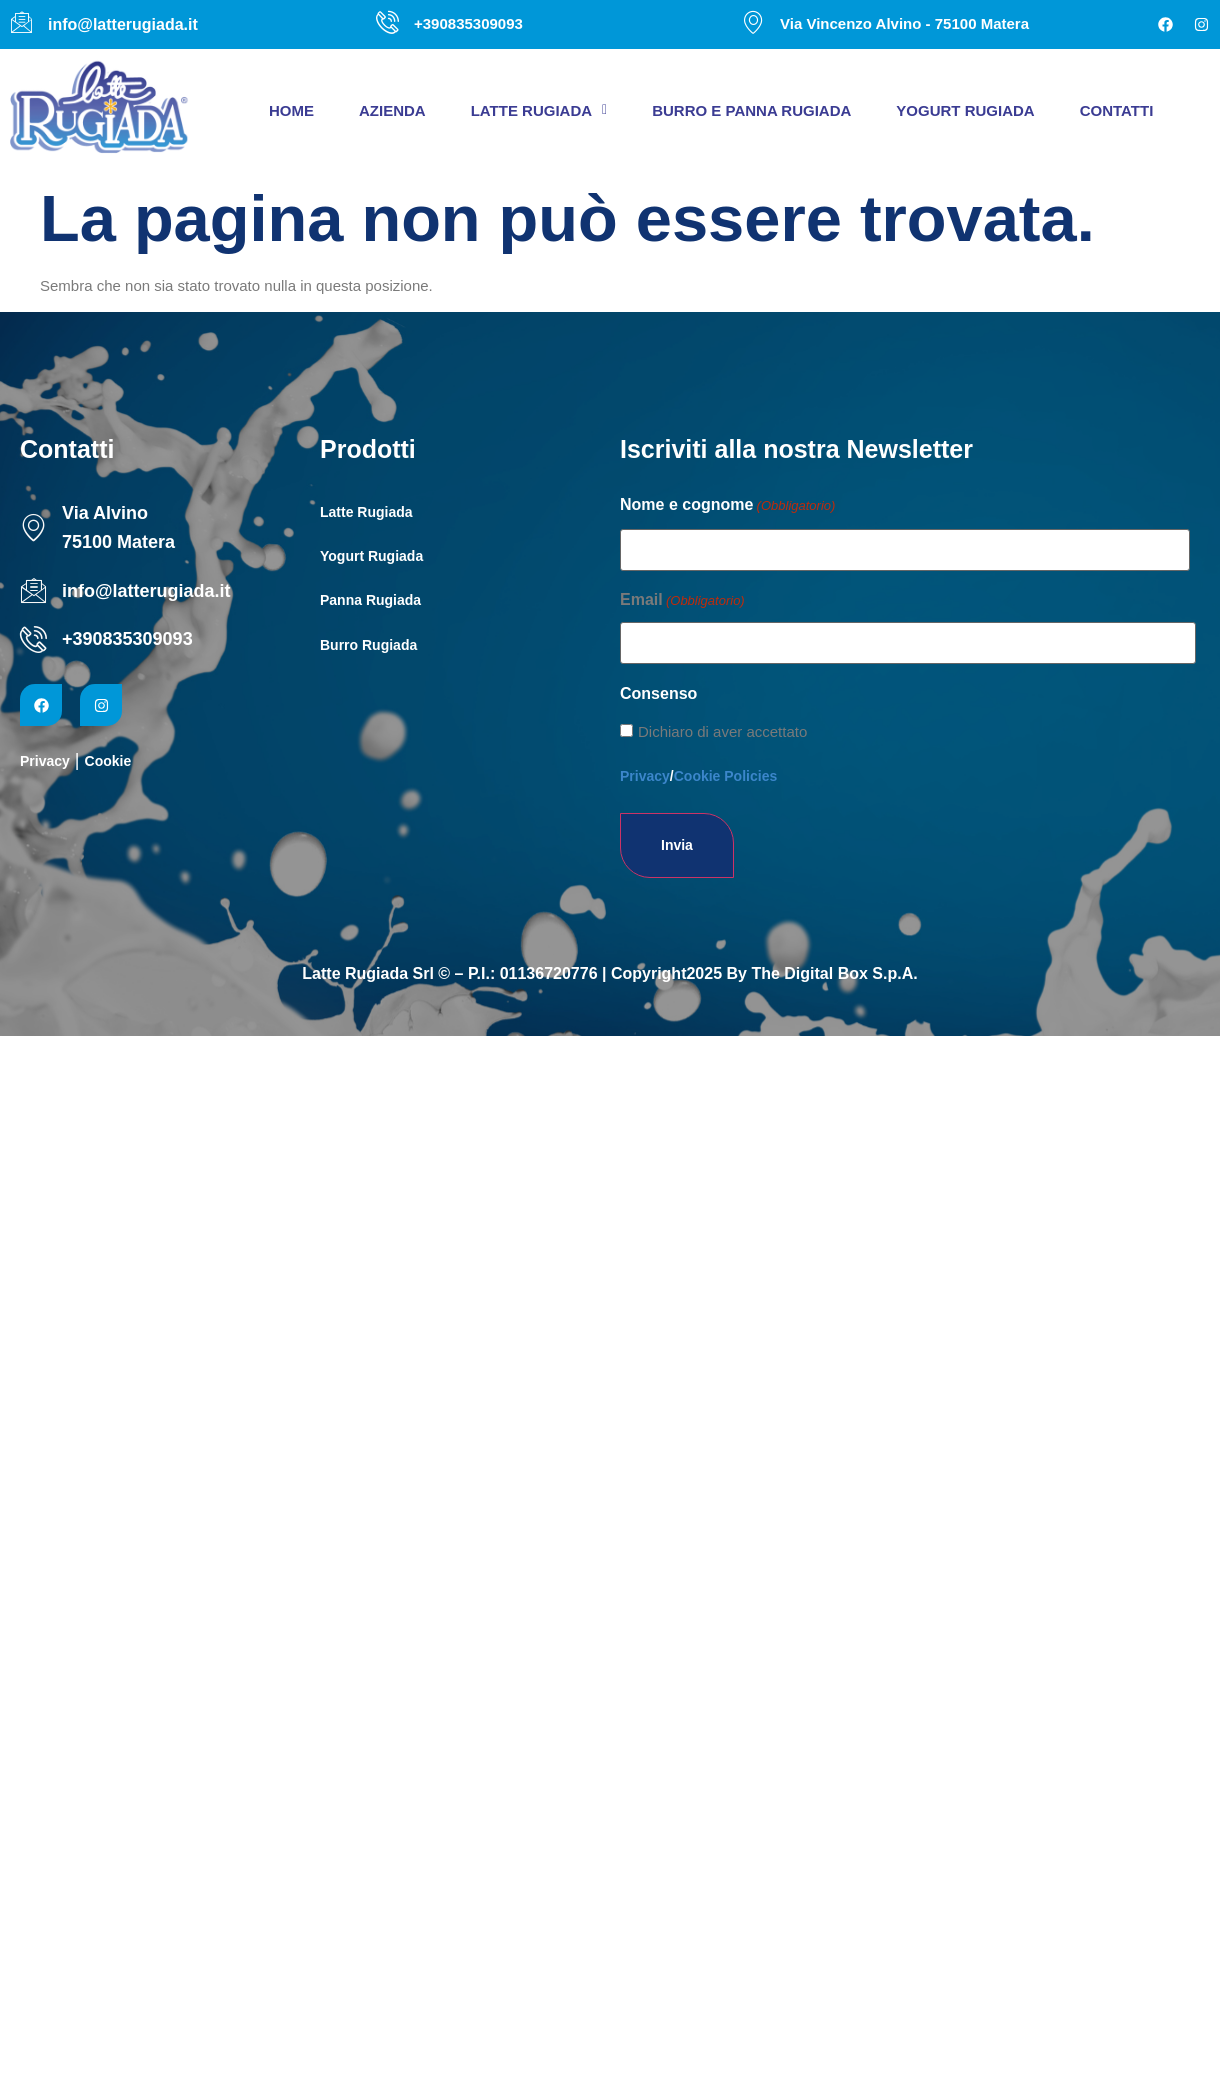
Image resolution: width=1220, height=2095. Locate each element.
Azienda (392, 110)
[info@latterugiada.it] (33, 590)
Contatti (1117, 110)
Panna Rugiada (370, 600)
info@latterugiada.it (146, 591)
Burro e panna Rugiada (751, 110)
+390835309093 (127, 639)
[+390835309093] (33, 639)
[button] (539, 110)
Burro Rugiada (368, 645)
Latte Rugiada (539, 110)
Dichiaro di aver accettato (722, 731)
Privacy (45, 761)
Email (682, 601)
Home (291, 110)
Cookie (108, 761)
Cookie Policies (725, 776)
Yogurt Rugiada (965, 110)
